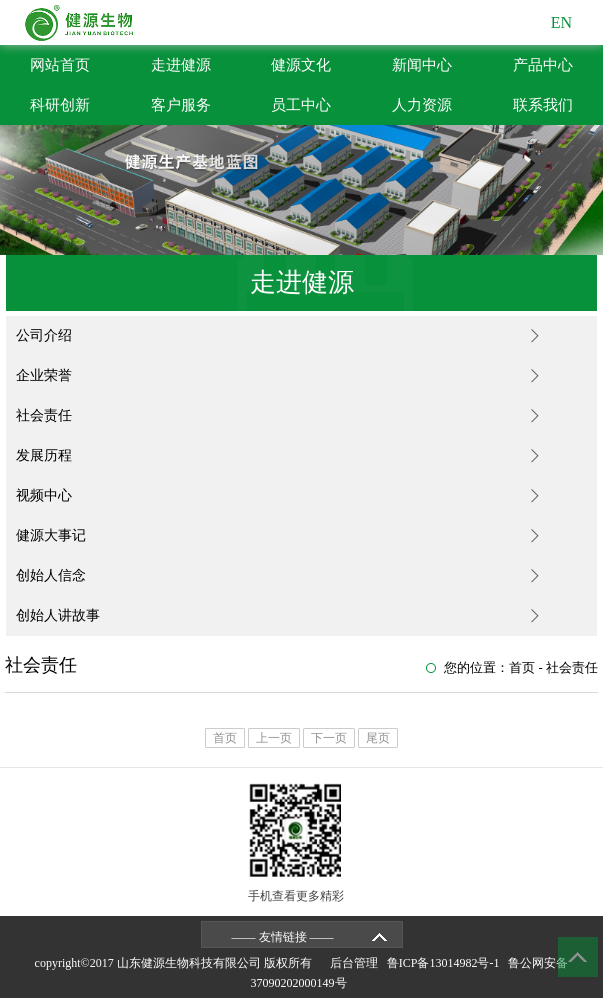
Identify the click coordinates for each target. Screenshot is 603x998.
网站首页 (60, 65)
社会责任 (44, 415)
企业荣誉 (44, 375)
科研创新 (60, 105)
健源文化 (301, 65)
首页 (522, 667)
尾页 (378, 738)
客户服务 (181, 105)
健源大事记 (51, 535)
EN (561, 22)
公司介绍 (44, 335)
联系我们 (543, 105)
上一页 (274, 738)
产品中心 (543, 65)
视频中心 (44, 495)
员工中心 (301, 105)
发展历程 (44, 455)
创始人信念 (51, 575)
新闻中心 (422, 65)
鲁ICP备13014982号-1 (446, 963)
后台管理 (357, 963)
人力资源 (422, 105)
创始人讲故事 (58, 615)
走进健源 (181, 65)
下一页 (329, 738)
